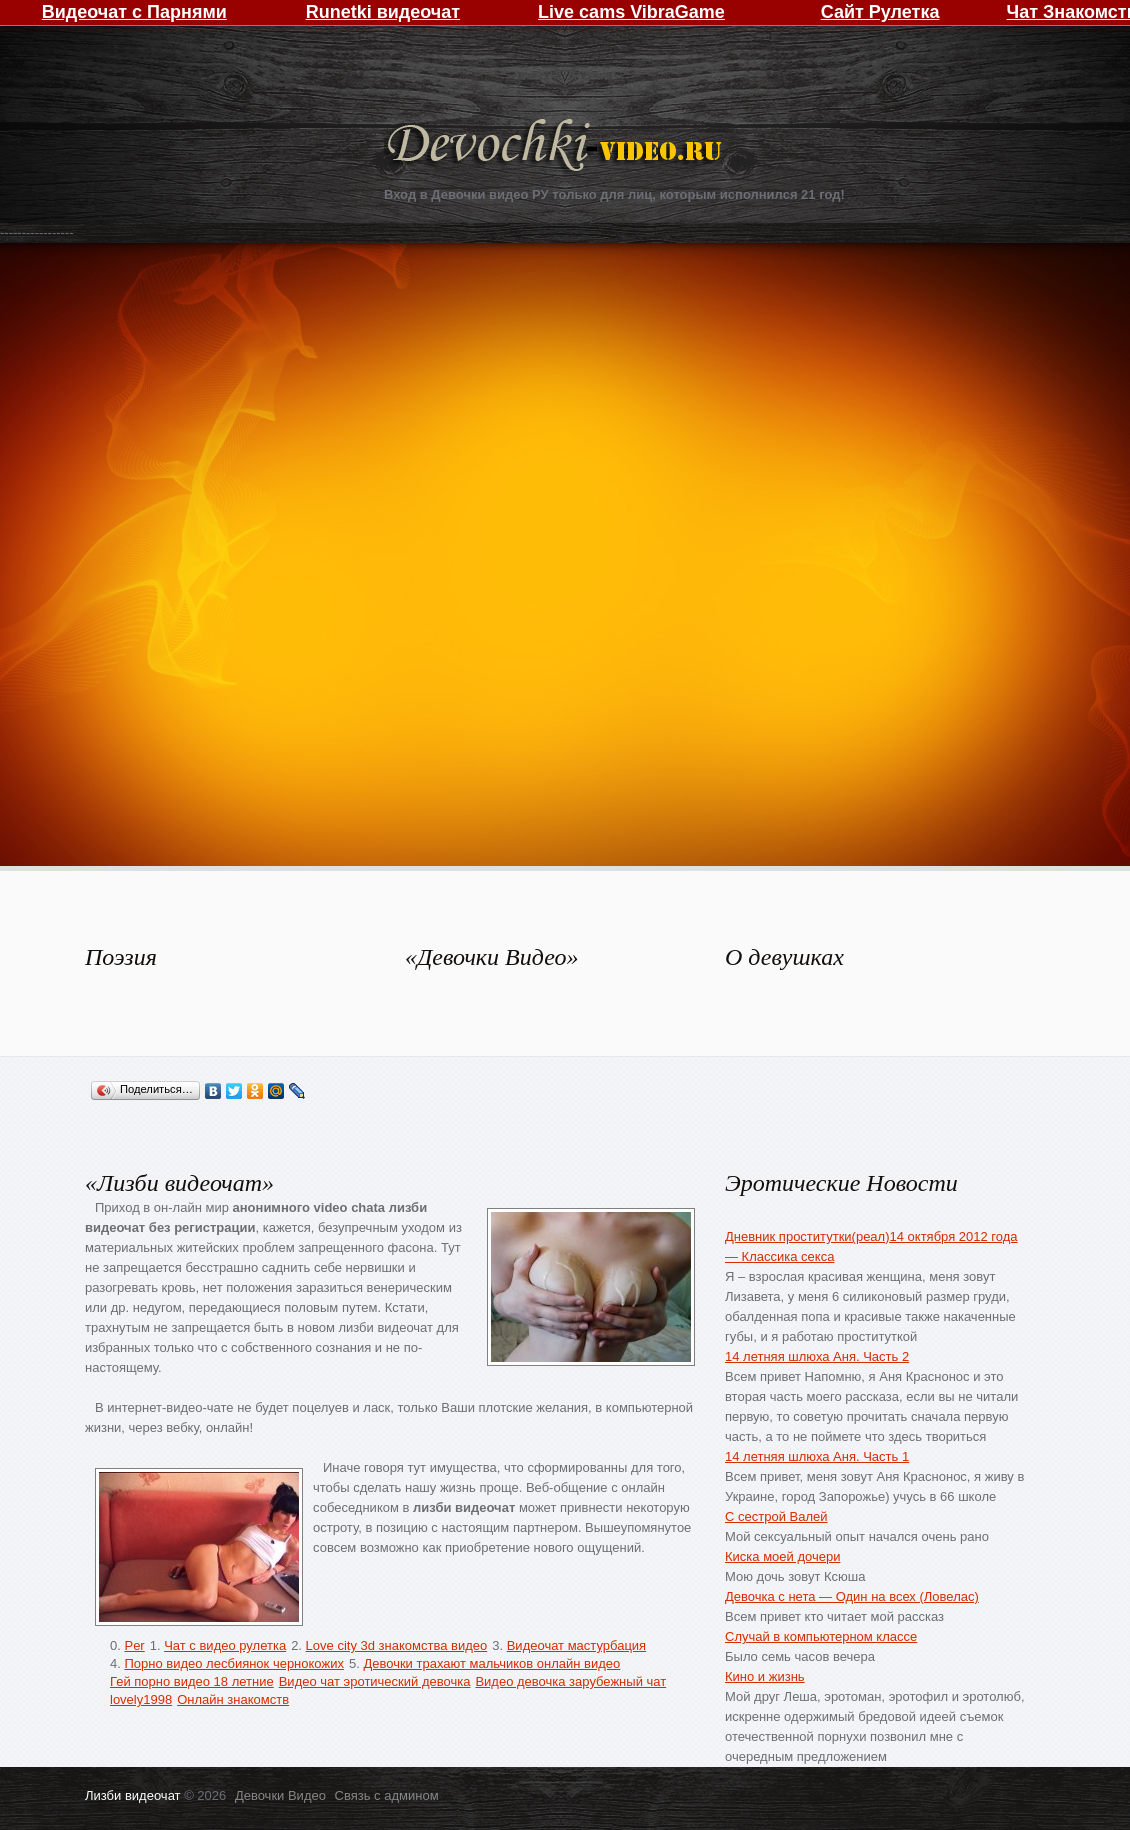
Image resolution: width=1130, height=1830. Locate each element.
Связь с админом (387, 1795)
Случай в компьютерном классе (821, 1636)
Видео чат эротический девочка (375, 1681)
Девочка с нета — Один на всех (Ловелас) (852, 1596)
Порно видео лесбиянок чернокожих (233, 1663)
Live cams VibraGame (631, 12)
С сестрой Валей (776, 1516)
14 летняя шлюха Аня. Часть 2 (817, 1356)
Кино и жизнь (765, 1676)
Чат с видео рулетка (225, 1645)
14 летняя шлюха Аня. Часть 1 (817, 1456)
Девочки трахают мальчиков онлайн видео (491, 1663)
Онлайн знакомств (233, 1699)
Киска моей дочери (782, 1556)
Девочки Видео (557, 147)
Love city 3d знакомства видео (397, 1645)
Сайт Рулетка (880, 12)
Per (134, 1645)
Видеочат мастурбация (576, 1645)
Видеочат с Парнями (134, 12)
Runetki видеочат (383, 12)
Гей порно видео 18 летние (192, 1681)
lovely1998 (141, 1699)
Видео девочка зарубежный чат (570, 1681)
